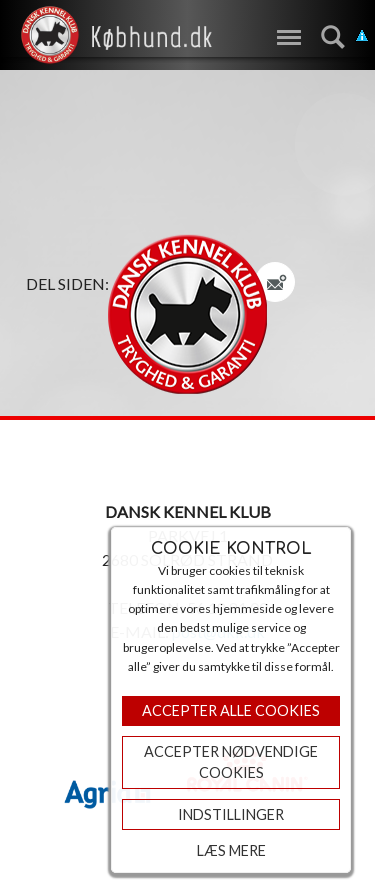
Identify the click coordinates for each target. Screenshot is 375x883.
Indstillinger (231, 814)
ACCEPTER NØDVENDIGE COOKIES (231, 762)
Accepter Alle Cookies (231, 710)
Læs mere (231, 850)
